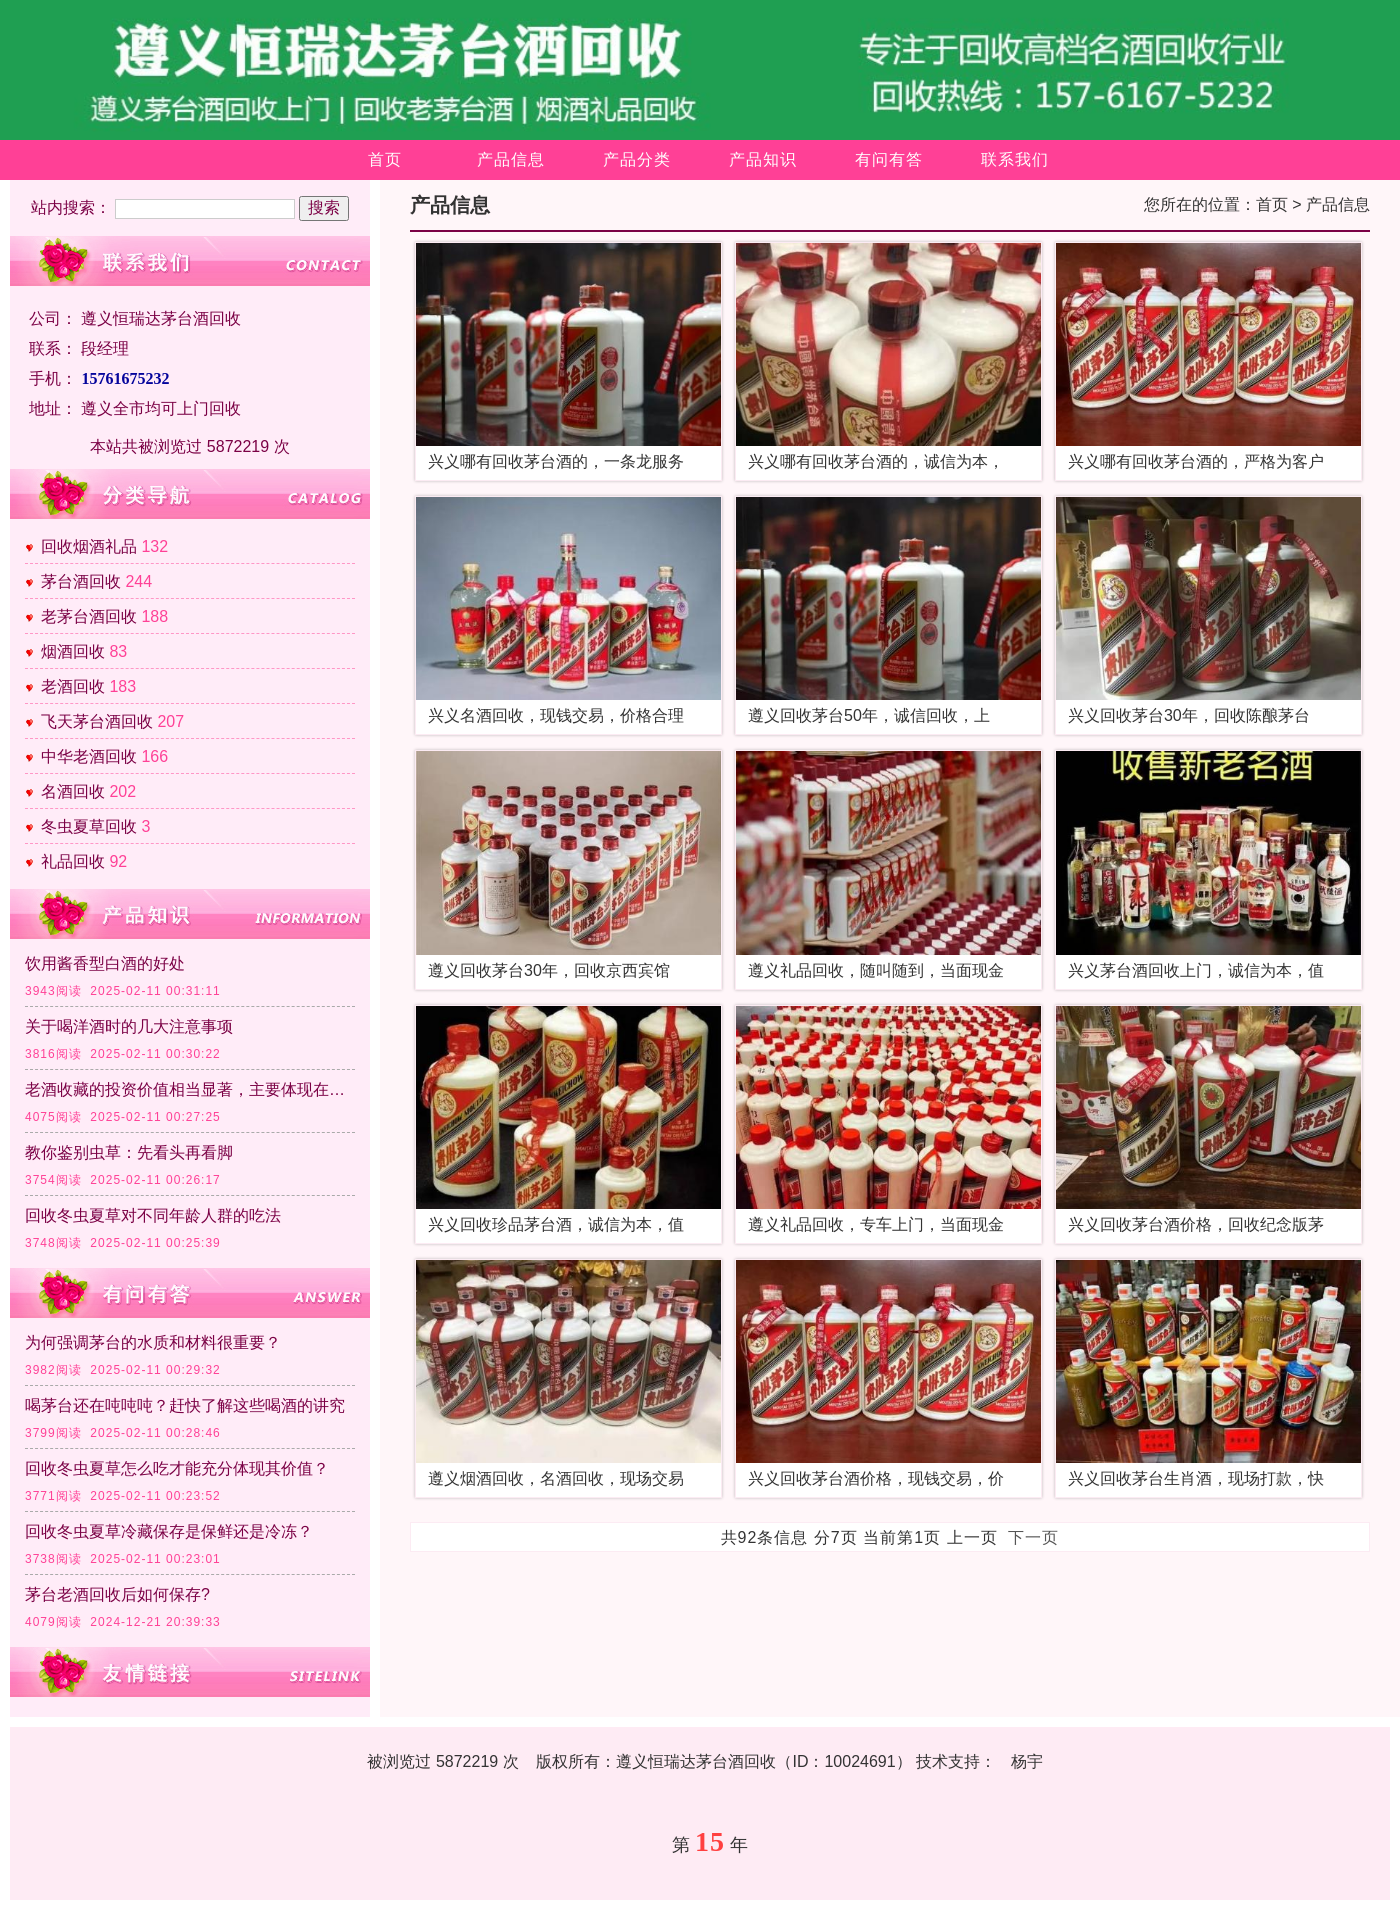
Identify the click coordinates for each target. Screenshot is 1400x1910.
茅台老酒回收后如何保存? (117, 1594)
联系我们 (1015, 159)
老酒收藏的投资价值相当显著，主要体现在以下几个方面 (190, 1089)
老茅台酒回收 (89, 616)
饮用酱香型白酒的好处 (105, 963)
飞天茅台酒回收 (97, 721)
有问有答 (889, 159)
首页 (385, 159)
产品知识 (763, 159)
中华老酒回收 (89, 756)
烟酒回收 (73, 651)
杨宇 (1027, 1761)
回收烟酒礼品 (89, 546)
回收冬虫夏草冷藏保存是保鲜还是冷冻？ (169, 1531)
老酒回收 (73, 686)
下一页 (1033, 1537)
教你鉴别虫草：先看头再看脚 (129, 1152)
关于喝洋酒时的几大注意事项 (129, 1026)
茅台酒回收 (81, 581)
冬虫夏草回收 (89, 826)
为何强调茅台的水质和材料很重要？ (153, 1342)
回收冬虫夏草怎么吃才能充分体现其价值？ (177, 1468)
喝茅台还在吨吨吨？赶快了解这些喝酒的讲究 (185, 1405)
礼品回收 (73, 861)
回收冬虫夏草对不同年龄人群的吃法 (153, 1215)
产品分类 (637, 159)
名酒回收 (73, 791)
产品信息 (511, 159)
